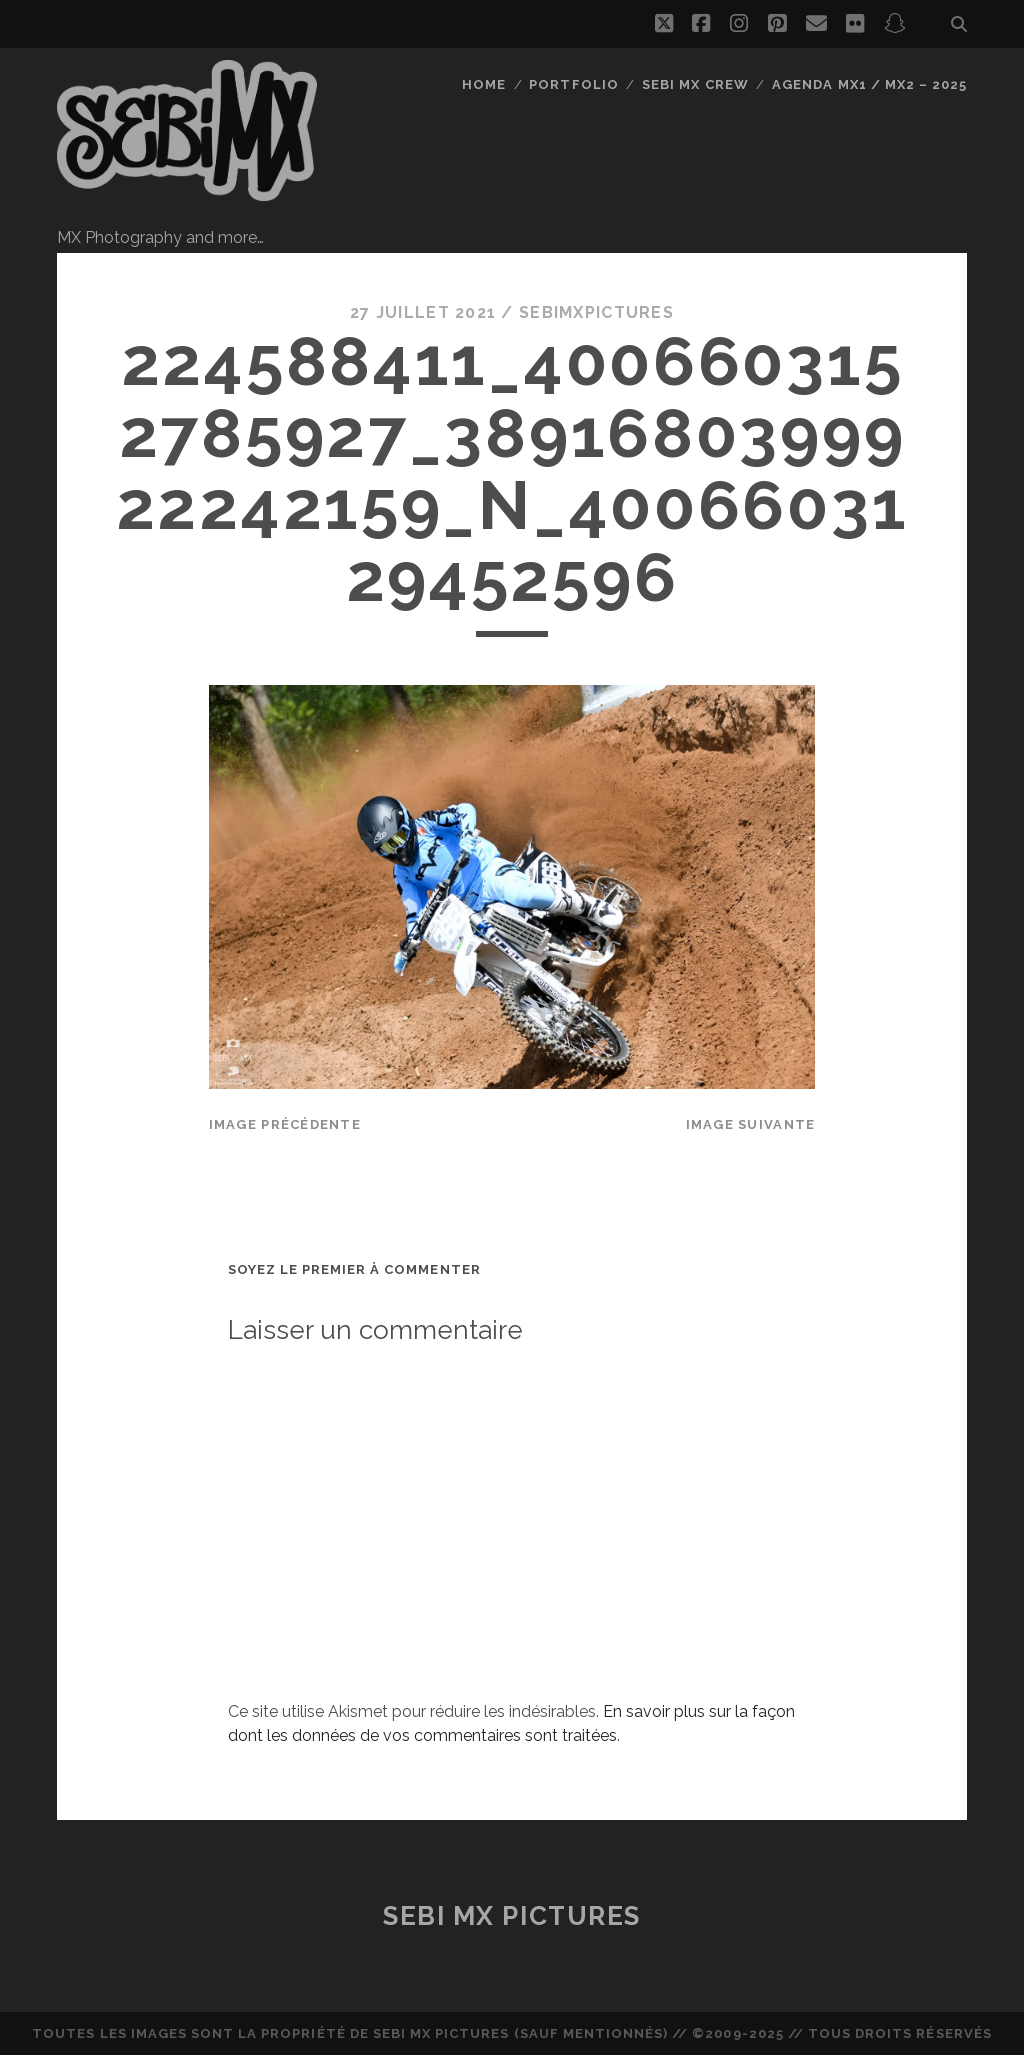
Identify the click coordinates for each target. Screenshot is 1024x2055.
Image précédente (285, 1124)
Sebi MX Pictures (512, 1916)
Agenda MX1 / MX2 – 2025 (869, 84)
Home (484, 84)
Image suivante (751, 1124)
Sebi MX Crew (695, 84)
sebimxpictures (596, 312)
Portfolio (573, 84)
